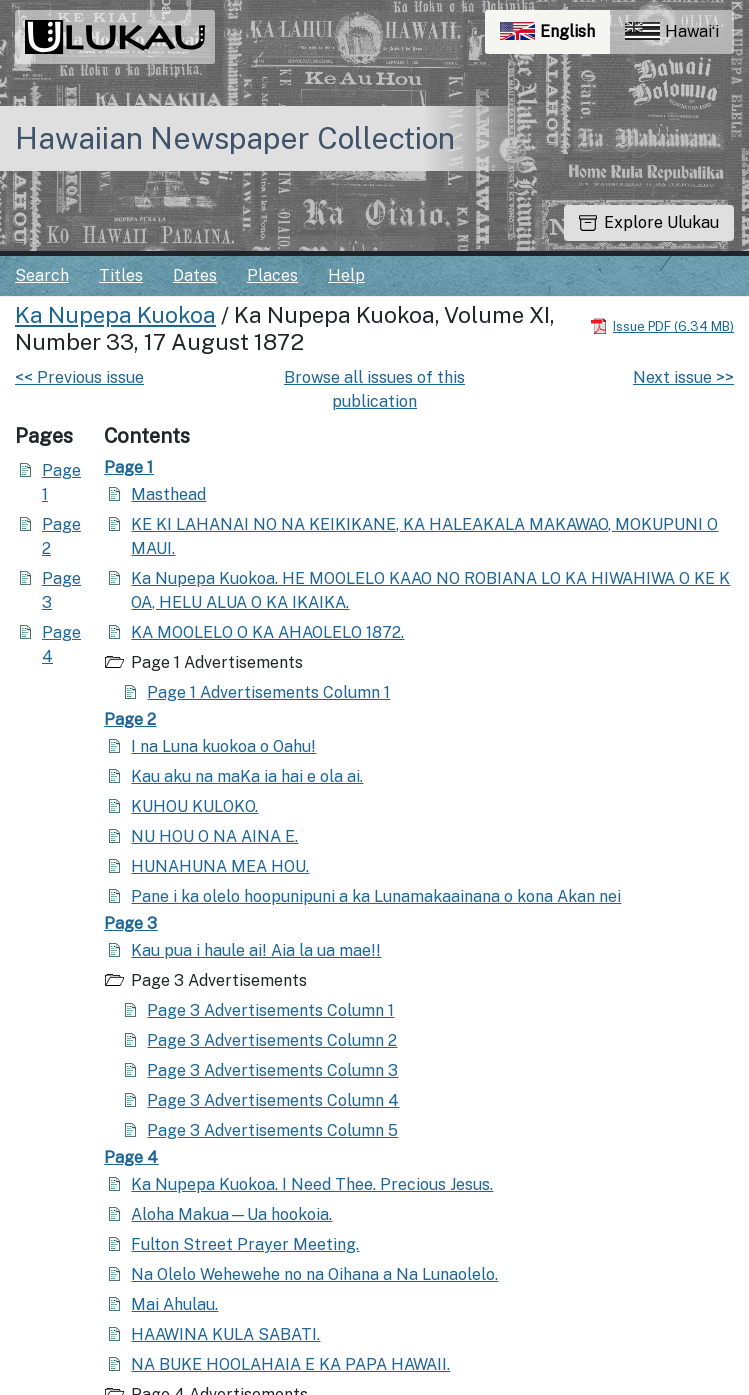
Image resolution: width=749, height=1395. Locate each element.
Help (346, 275)
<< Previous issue (79, 377)
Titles (121, 275)
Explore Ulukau (649, 222)
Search (42, 275)
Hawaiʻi (672, 31)
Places (272, 275)
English (555, 36)
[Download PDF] (662, 325)
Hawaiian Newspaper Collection (235, 138)
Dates (195, 275)
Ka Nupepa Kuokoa (115, 315)
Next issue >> (683, 377)
